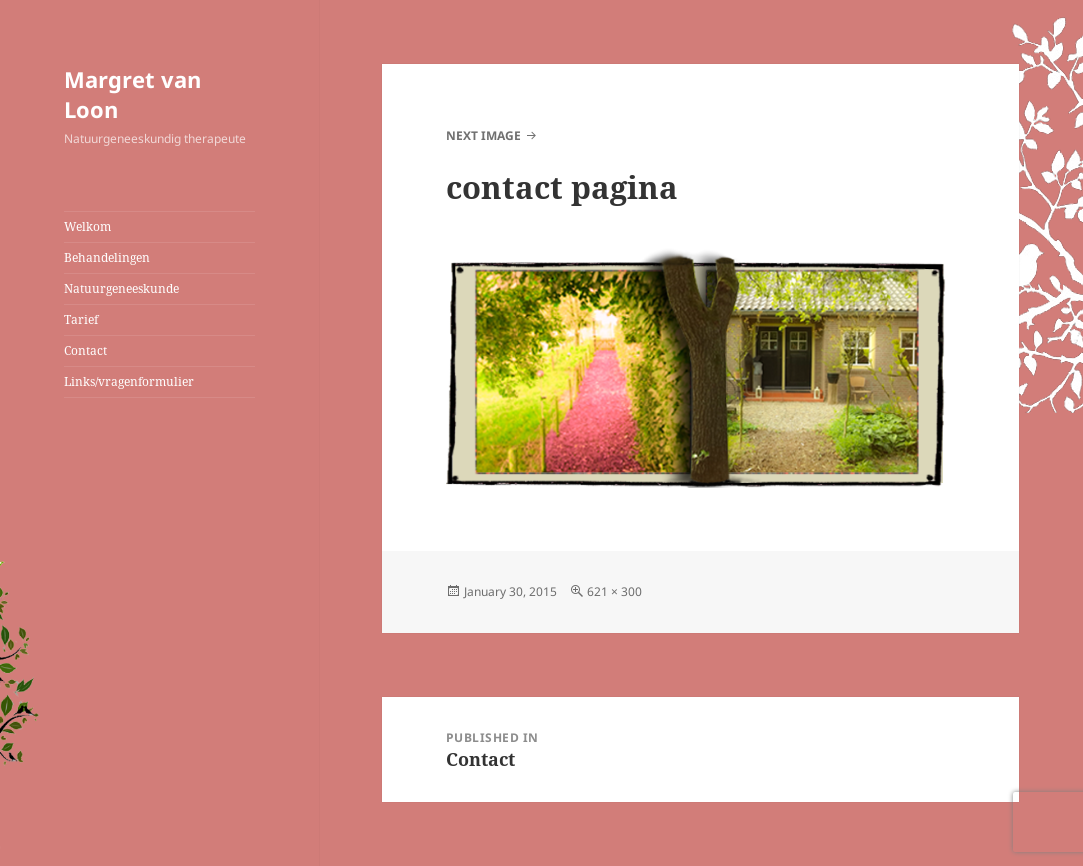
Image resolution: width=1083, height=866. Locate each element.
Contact (85, 350)
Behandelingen (107, 257)
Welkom (87, 226)
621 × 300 (614, 591)
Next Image (483, 135)
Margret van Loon (132, 94)
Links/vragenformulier (129, 381)
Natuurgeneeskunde (121, 288)
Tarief (81, 319)
